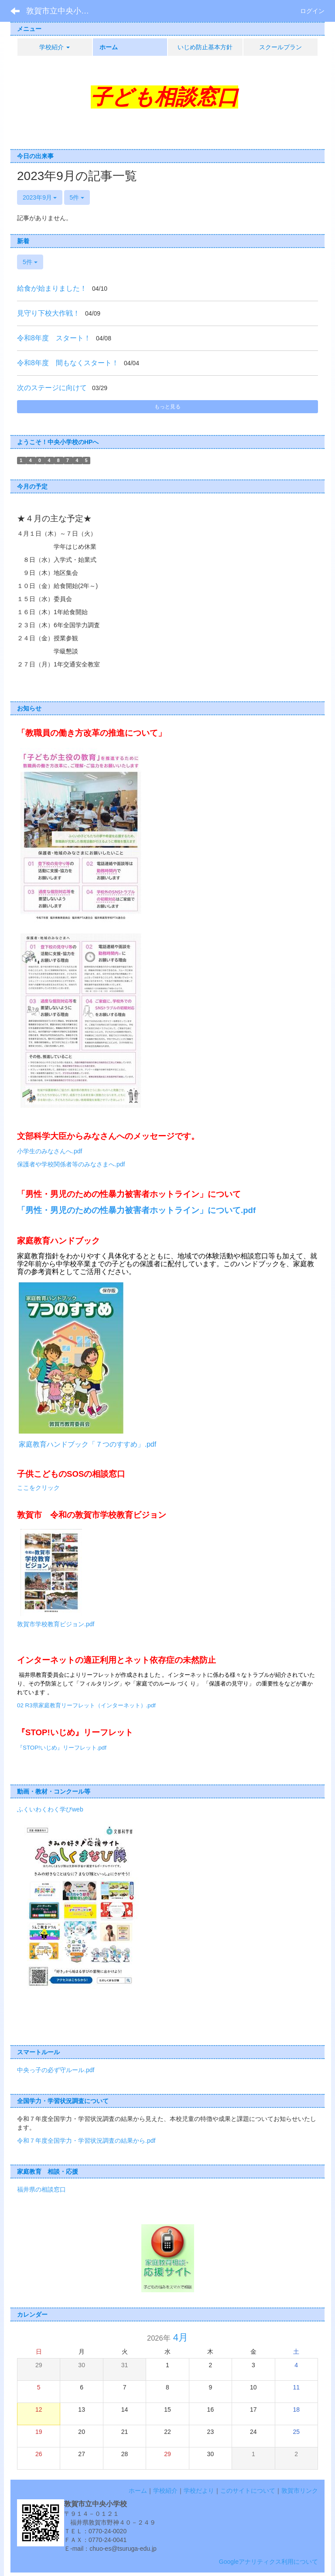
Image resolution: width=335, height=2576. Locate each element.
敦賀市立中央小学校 (61, 11)
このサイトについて (247, 2490)
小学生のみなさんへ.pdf (49, 1151)
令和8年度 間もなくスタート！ (68, 363)
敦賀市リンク (299, 2490)
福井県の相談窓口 (41, 2189)
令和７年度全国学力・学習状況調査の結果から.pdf (86, 2140)
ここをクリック (38, 1487)
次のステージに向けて (52, 387)
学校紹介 (165, 2490)
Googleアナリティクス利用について (268, 2561)
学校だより (199, 2490)
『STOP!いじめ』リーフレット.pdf (61, 1747)
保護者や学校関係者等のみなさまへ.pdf (71, 1164)
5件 (77, 197)
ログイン (312, 10)
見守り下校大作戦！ (48, 313)
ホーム (138, 2490)
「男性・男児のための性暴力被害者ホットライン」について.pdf (136, 1210)
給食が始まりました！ (52, 288)
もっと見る (167, 407)
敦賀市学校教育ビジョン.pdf (55, 1624)
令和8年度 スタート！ (54, 338)
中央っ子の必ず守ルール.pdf (55, 2069)
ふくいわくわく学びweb (50, 1809)
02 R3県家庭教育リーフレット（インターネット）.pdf (86, 1705)
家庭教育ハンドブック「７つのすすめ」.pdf (87, 1444)
